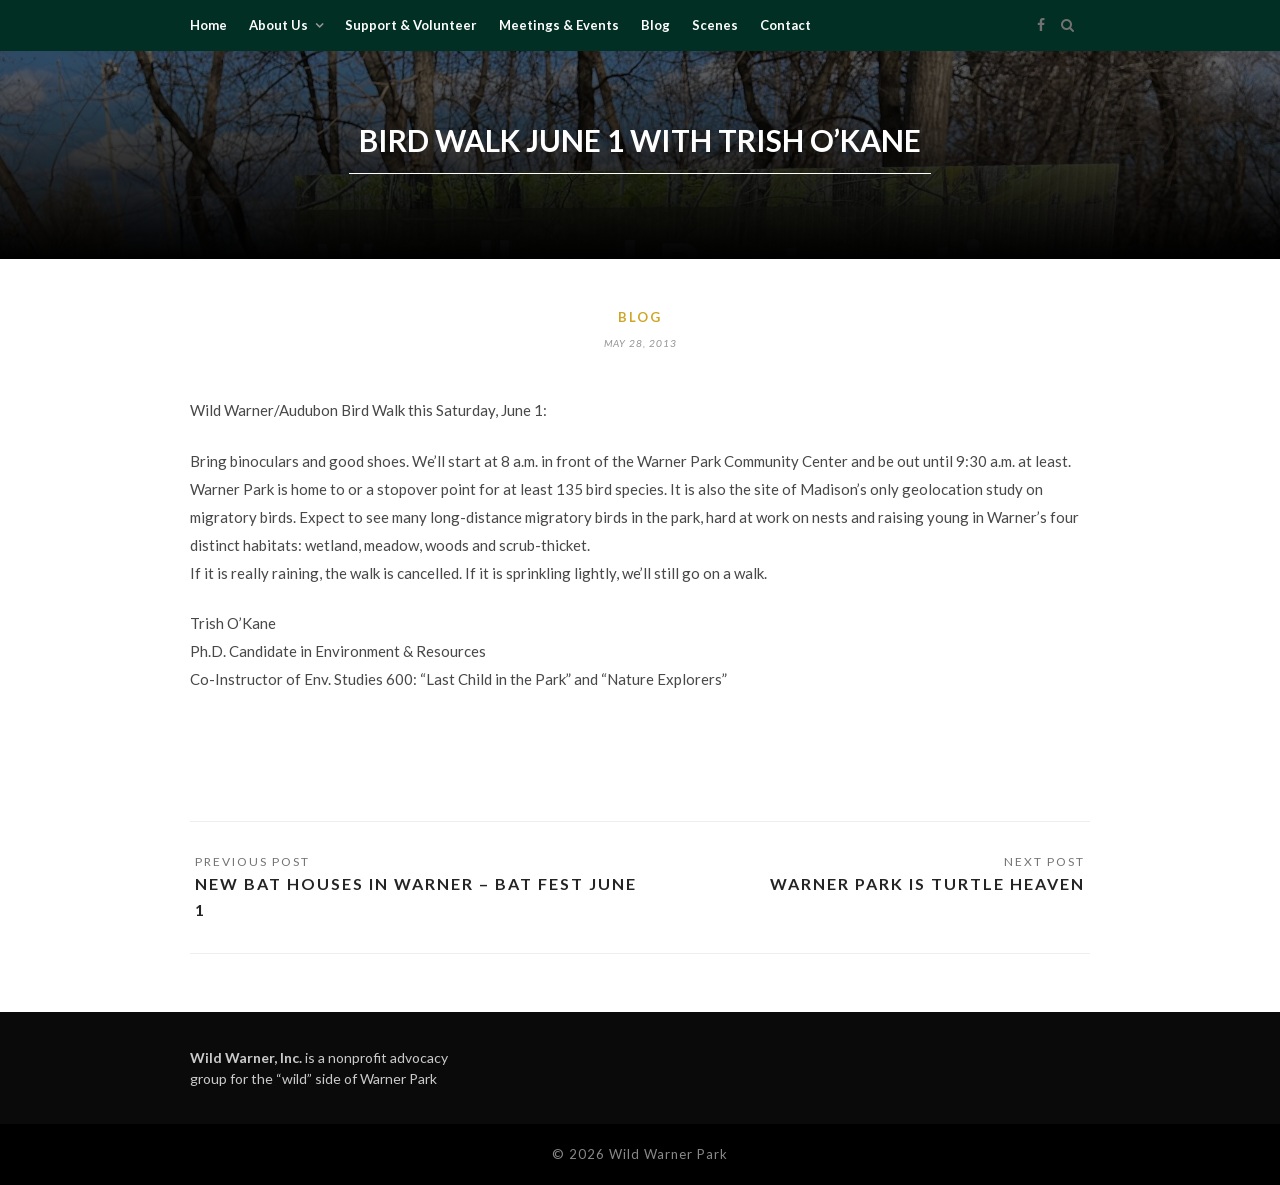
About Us (278, 25)
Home (208, 25)
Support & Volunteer (411, 25)
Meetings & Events (559, 25)
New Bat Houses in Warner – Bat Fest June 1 (416, 896)
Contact (785, 25)
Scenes (715, 25)
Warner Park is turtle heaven (927, 883)
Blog (655, 25)
